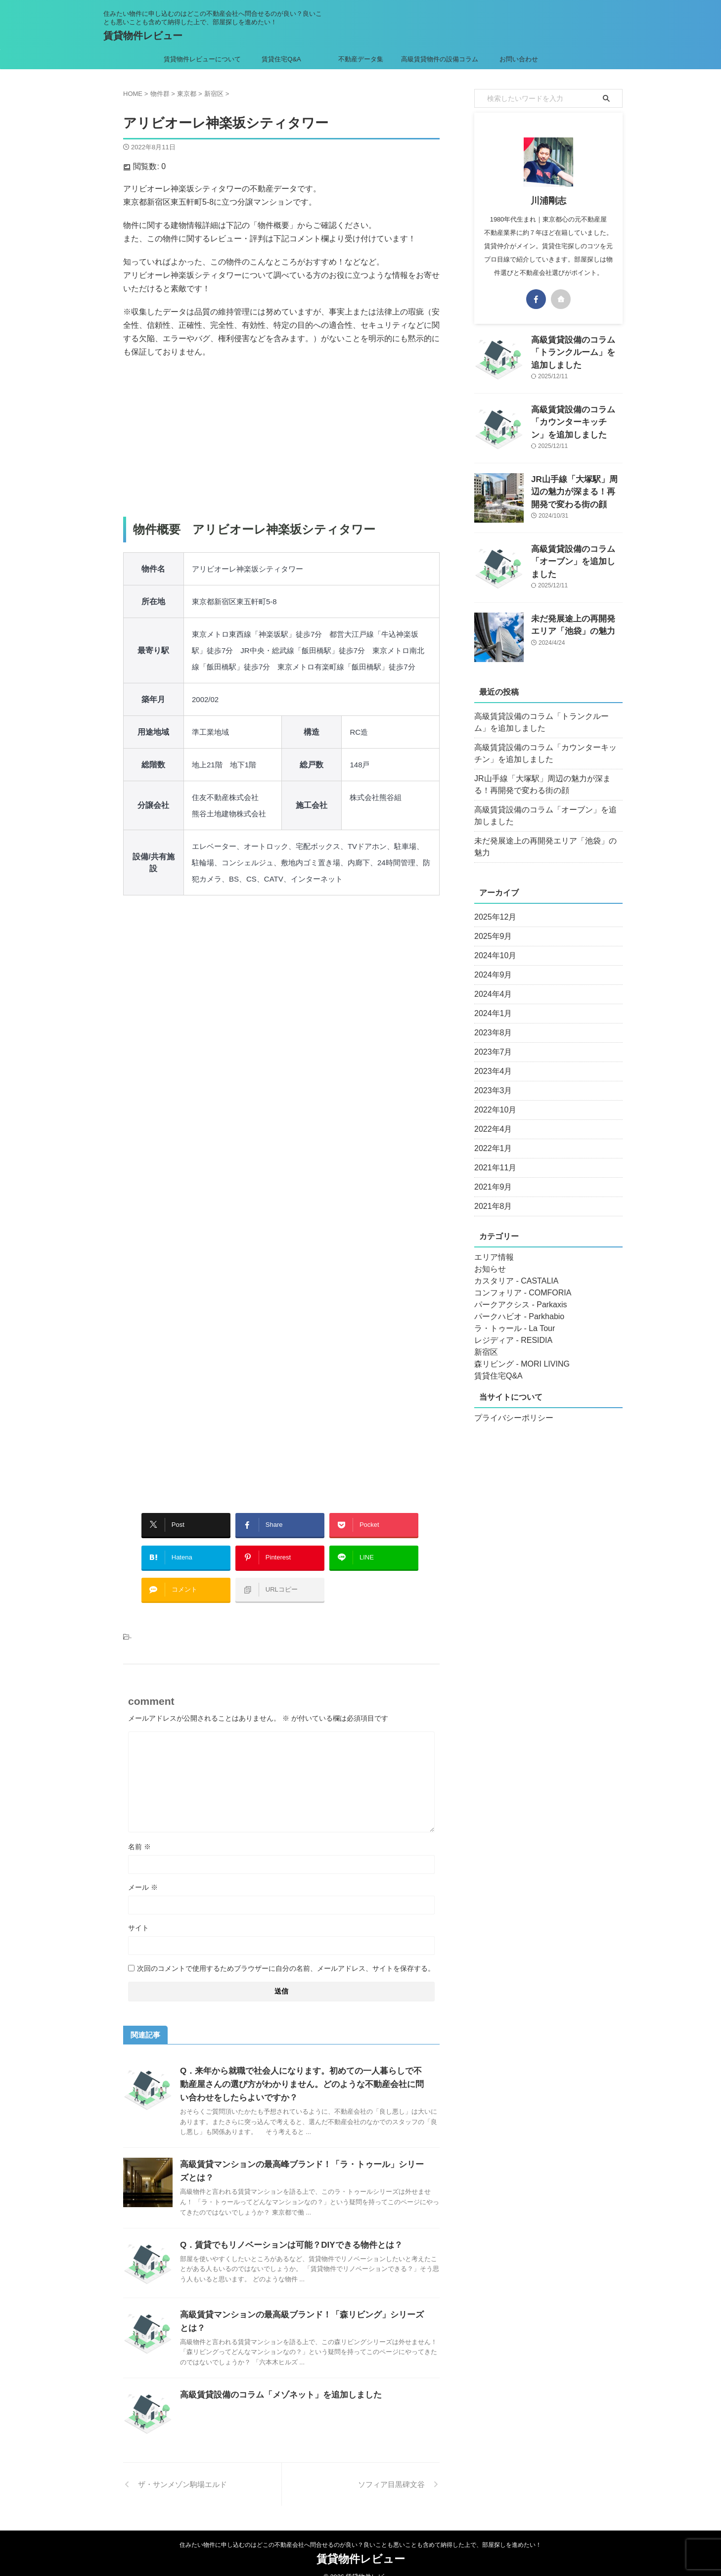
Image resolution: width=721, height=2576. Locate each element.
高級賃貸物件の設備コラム (439, 59)
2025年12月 (492, 905)
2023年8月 (490, 1021)
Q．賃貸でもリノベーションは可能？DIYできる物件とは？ (284, 2230)
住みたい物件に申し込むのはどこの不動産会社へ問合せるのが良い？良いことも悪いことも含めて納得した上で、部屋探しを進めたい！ (360, 2530)
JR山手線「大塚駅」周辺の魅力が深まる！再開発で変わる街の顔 (576, 490)
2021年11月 (492, 1156)
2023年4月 (490, 1060)
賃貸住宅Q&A (281, 59)
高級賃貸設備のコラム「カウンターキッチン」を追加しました (576, 420)
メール (143, 1872)
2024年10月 (492, 944)
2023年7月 (490, 1040)
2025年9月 (490, 925)
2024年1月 (490, 1002)
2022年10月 (492, 1098)
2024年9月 (490, 963)
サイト (138, 1913)
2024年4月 (490, 982)
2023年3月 (490, 1079)
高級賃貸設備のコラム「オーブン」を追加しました (547, 816)
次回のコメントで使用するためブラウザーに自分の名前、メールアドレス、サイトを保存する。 (286, 1953)
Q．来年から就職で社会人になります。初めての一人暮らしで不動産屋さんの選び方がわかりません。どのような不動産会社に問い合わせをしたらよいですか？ (302, 2069)
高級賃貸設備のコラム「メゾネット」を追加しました (275, 2380)
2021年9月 (490, 1175)
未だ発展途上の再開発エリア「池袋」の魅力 (543, 841)
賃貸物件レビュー (142, 35)
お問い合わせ (518, 59)
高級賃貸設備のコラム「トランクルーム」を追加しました (547, 722)
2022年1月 (490, 1137)
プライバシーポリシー (508, 1406)
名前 (139, 1832)
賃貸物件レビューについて (202, 59)
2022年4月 (490, 1117)
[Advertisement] (281, 437)
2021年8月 (490, 1195)
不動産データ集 (360, 59)
